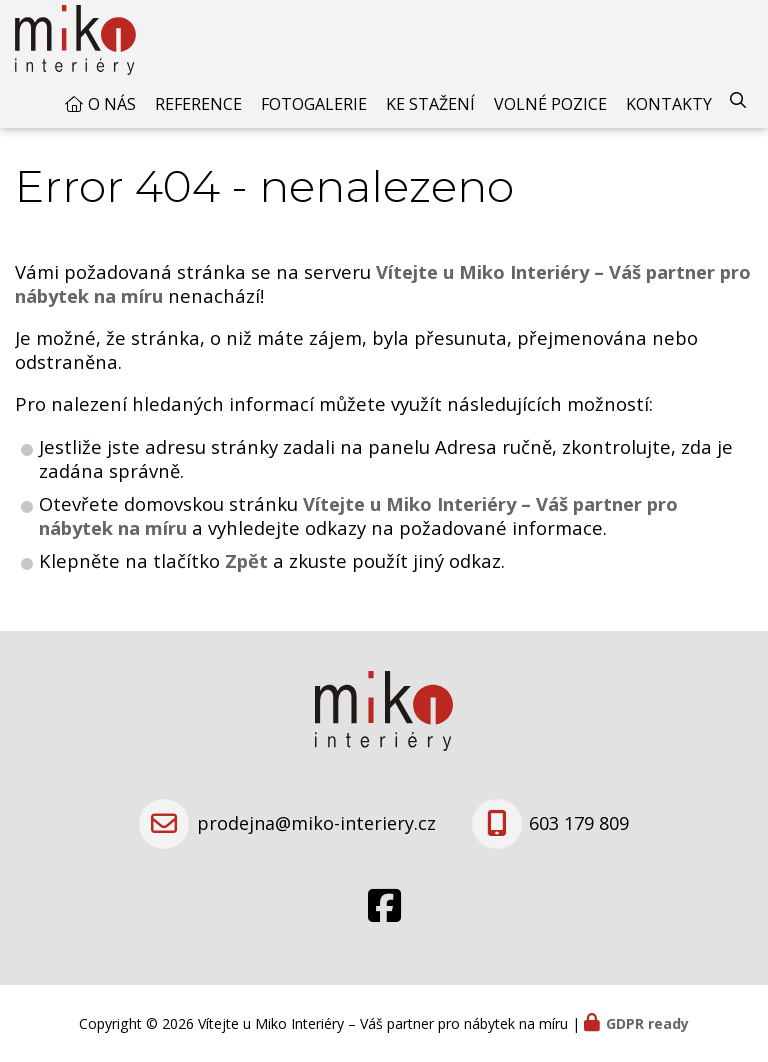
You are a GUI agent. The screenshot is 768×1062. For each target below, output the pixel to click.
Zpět (246, 560)
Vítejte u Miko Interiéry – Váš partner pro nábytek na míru (358, 515)
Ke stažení (430, 104)
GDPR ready (647, 1023)
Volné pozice (550, 104)
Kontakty (669, 104)
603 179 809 (579, 823)
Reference (198, 104)
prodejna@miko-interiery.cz (316, 823)
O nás (112, 104)
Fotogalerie (314, 104)
